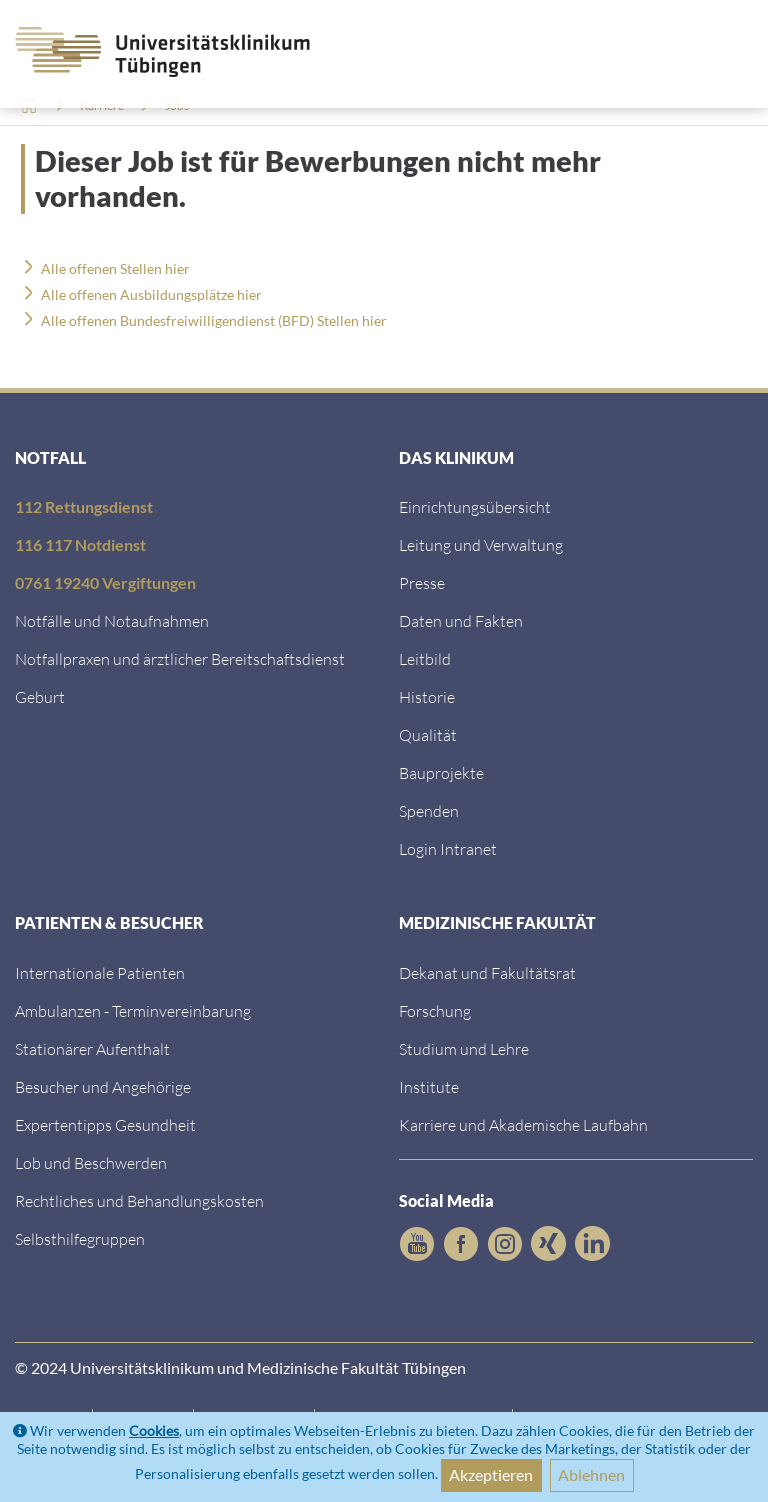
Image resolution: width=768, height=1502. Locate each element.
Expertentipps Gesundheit (105, 1124)
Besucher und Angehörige (103, 1086)
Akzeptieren (491, 1474)
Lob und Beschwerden (91, 1162)
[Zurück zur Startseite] (128, 52)
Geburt (40, 696)
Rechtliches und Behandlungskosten (139, 1200)
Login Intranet (448, 848)
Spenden (429, 810)
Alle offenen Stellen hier (115, 268)
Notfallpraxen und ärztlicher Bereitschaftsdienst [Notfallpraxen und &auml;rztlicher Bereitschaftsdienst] (180, 658)
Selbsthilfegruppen (80, 1238)
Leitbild (425, 658)
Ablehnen (591, 1474)
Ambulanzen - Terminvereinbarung (133, 1010)
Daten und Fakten (461, 620)
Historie (427, 696)
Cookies (154, 1431)
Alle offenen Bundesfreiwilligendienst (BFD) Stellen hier (214, 320)
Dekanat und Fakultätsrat (487, 972)
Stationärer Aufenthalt (92, 1048)
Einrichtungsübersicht (475, 506)
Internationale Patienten (100, 972)
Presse (422, 582)
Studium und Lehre (464, 1048)
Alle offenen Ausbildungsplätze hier (151, 294)
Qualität (428, 734)
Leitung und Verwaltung (481, 544)
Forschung (435, 1010)
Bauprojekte (441, 772)
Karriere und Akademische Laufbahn (523, 1124)
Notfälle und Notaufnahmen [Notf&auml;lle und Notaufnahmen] (112, 620)
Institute (429, 1086)
